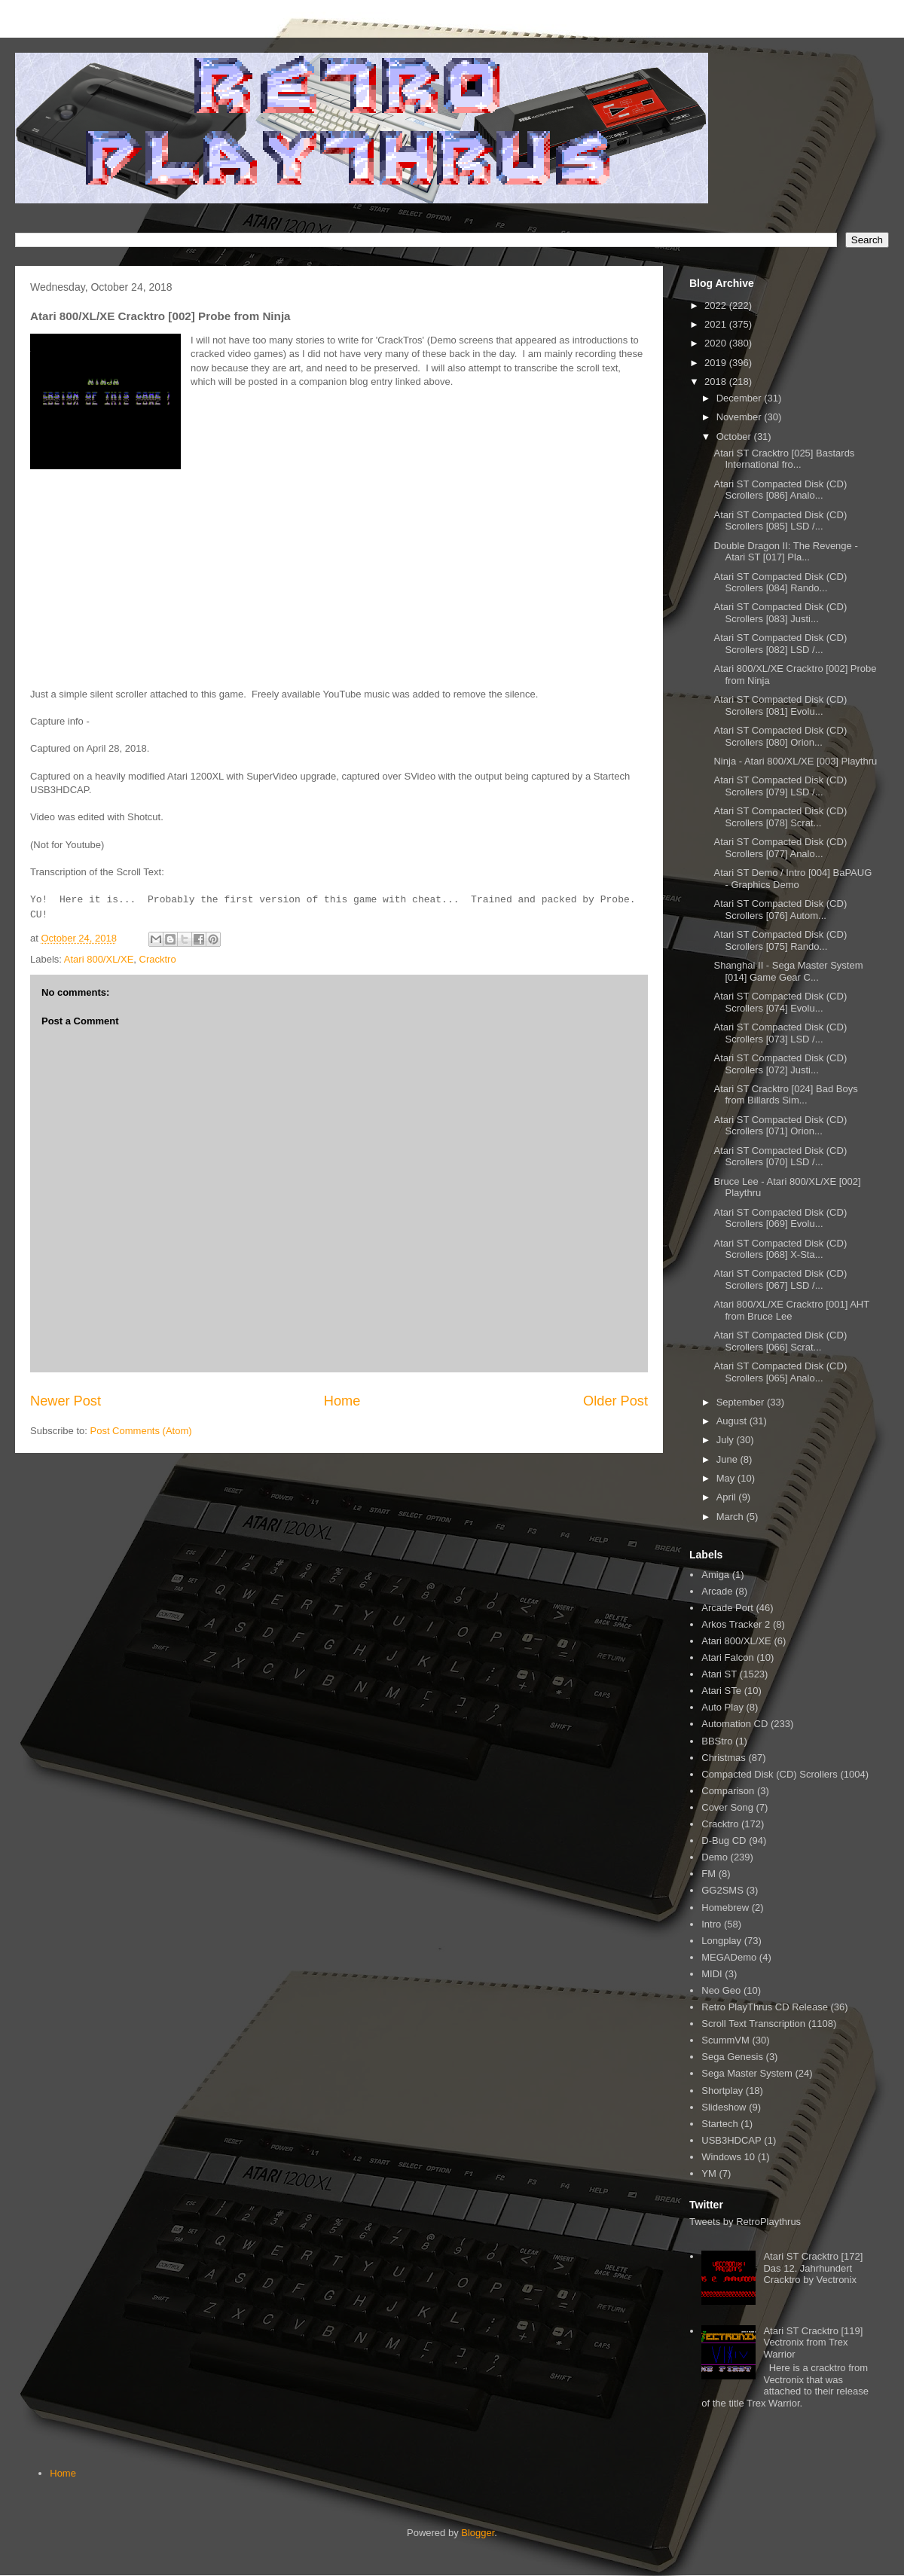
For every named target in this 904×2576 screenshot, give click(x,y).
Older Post (615, 1401)
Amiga (715, 1574)
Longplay (721, 1940)
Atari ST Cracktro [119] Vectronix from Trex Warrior (813, 2342)
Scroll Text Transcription (753, 2023)
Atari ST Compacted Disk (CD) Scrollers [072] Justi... (780, 1064)
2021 (716, 324)
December (740, 398)
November (740, 417)
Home (342, 1401)
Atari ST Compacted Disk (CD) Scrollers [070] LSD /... (780, 1156)
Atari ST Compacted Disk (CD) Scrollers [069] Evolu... (780, 1218)
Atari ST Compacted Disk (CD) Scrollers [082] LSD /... (780, 643)
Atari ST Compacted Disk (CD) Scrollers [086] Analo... (780, 490)
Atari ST (719, 1674)
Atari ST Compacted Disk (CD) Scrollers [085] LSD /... (780, 521)
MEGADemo (728, 1957)
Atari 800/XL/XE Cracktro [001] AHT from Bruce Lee (791, 1310)
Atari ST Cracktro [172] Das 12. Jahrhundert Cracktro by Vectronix (813, 2268)
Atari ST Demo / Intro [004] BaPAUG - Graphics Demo (792, 878)
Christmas (723, 1757)
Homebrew (725, 1907)
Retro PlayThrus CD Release (764, 2007)
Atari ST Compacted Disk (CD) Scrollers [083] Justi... (780, 612)
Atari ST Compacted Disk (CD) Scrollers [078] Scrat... (780, 817)
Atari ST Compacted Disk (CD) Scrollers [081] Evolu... (780, 705)
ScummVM (725, 2040)
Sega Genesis (732, 2056)
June (728, 1459)
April (727, 1497)
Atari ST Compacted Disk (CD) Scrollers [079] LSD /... (780, 786)
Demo (714, 1857)
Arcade (716, 1591)
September (741, 1402)
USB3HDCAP (731, 2140)
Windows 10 (728, 2156)
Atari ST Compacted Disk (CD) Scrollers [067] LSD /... (780, 1279)
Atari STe (721, 1690)
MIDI (711, 1973)
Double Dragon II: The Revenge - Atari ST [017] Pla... (785, 551)
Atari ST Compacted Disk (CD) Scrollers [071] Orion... (780, 1125)
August (733, 1421)
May (727, 1478)
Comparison (727, 1790)
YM (708, 2173)
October (735, 436)
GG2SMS (722, 1890)
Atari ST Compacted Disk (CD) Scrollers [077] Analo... (780, 847)
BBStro (716, 1741)
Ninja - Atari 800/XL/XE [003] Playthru (795, 761)
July (726, 1439)
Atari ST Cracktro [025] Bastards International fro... (783, 459)
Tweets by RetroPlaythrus (745, 2221)
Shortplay (722, 2090)
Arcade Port (727, 1607)
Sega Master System (747, 2073)
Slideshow (723, 2107)
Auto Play (722, 1707)
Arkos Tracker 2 (735, 1624)
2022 (716, 305)
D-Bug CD (723, 1840)
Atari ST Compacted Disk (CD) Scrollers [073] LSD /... (780, 1033)
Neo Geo (721, 1990)
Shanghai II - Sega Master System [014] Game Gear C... (788, 971)
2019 (716, 362)
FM (708, 1873)
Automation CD (734, 1723)
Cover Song (727, 1807)
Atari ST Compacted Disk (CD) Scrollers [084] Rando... (780, 582)
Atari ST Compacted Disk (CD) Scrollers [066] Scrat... (780, 1341)
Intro (711, 1924)
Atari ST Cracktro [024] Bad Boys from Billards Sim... (785, 1094)
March (731, 1516)
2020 (716, 343)
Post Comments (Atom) (141, 1430)
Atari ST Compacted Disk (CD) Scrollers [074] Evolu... (780, 1002)
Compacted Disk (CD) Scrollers (769, 1774)
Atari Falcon (727, 1657)
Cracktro (157, 959)
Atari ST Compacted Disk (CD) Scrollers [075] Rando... (780, 940)
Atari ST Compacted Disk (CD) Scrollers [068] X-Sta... (780, 1249)
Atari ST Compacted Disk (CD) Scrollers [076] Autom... (780, 909)
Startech (719, 2123)
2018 (716, 381)
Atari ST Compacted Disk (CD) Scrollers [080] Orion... (780, 736)
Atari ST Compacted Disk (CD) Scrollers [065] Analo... (780, 1372)
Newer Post (65, 1401)
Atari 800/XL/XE (99, 959)
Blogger (477, 2532)
